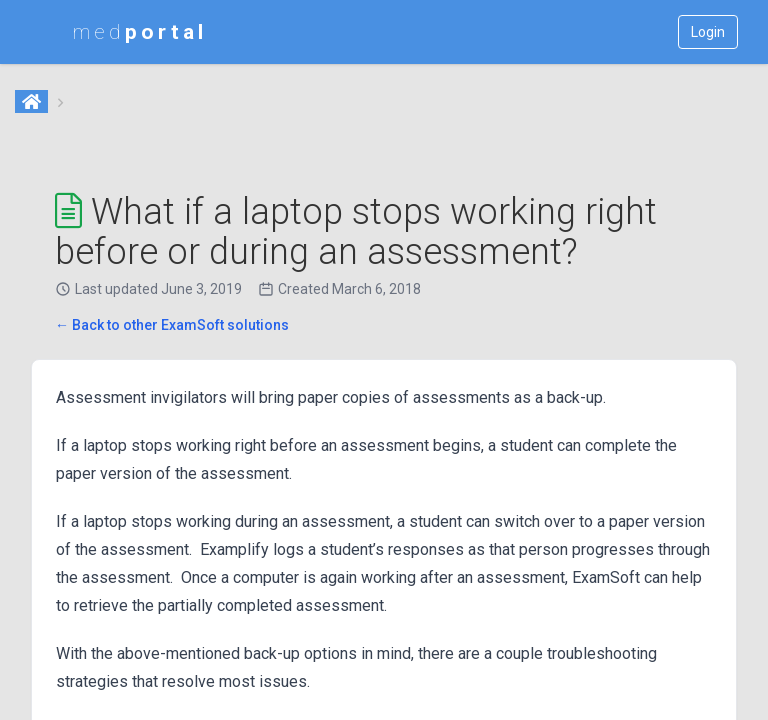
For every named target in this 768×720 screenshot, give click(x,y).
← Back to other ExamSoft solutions (172, 325)
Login (708, 32)
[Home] (33, 103)
